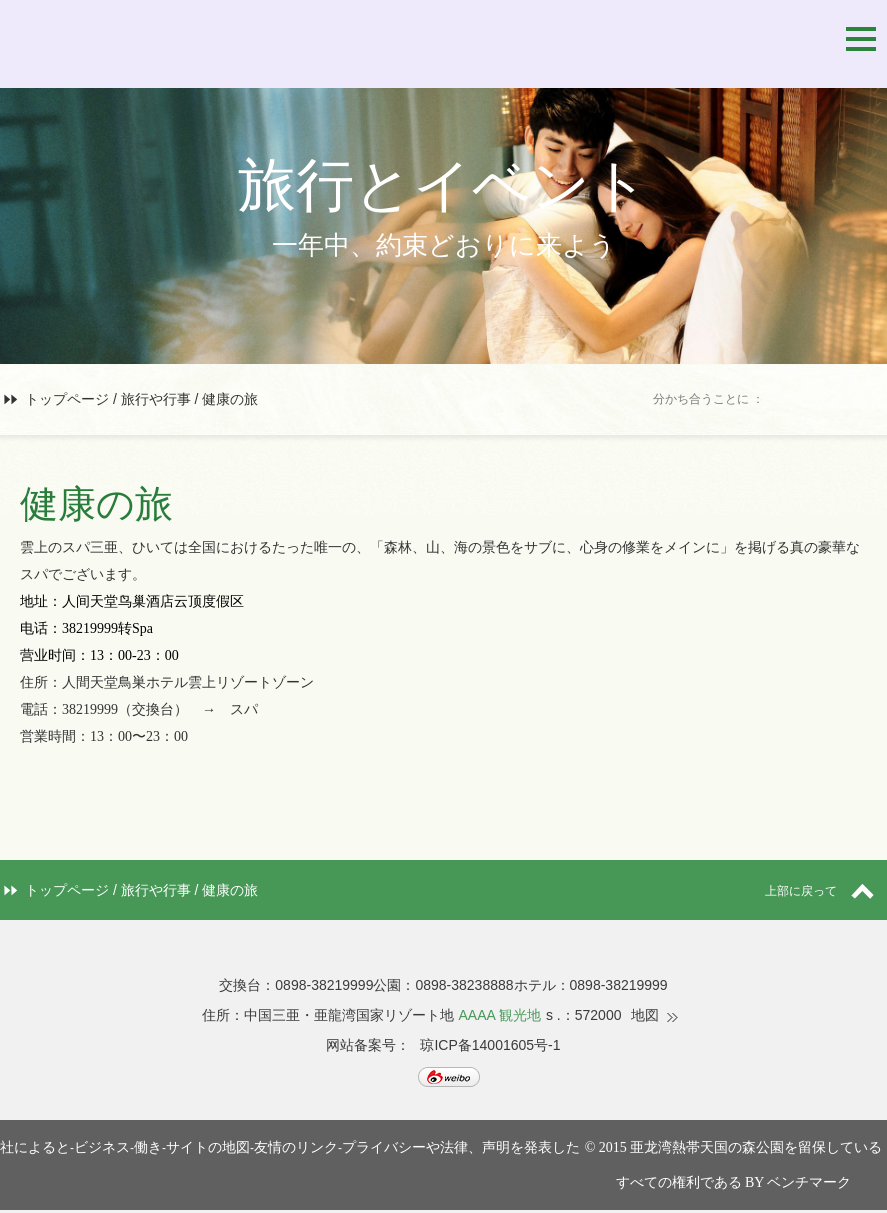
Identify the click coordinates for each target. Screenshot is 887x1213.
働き (148, 1147)
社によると (35, 1147)
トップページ (67, 399)
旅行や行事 (156, 399)
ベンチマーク (809, 1182)
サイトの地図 (208, 1147)
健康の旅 (230, 399)
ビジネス (102, 1147)
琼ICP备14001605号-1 (490, 1045)
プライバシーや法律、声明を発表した (461, 1147)
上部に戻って (826, 891)
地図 (645, 1015)
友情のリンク (296, 1147)
